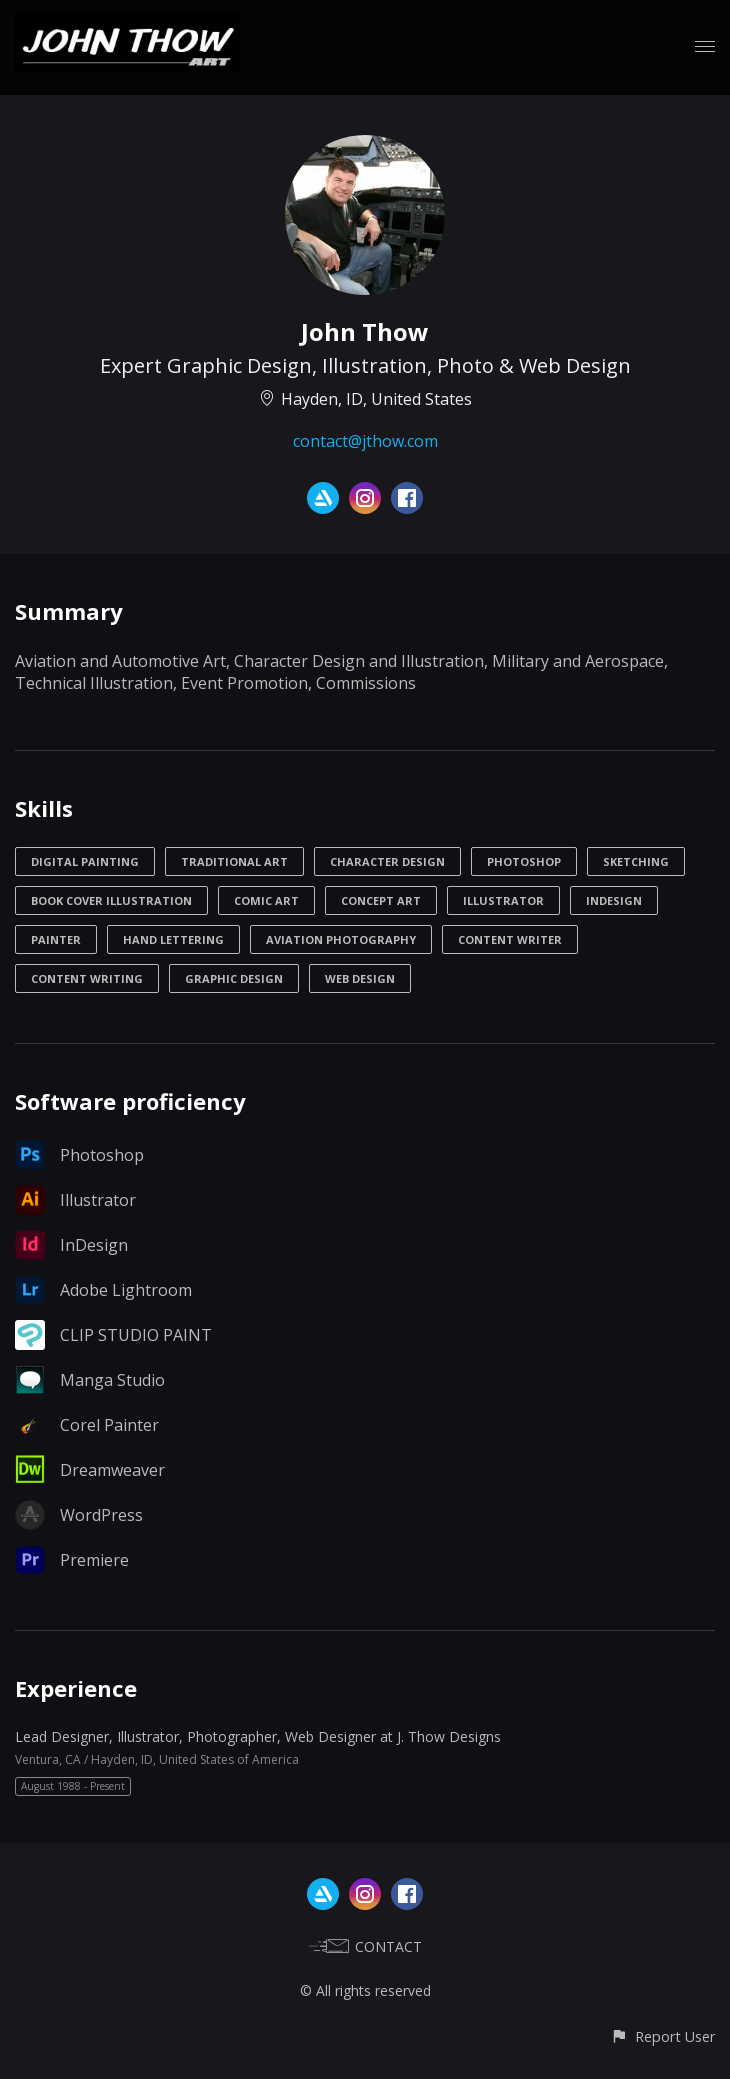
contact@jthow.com (365, 441)
